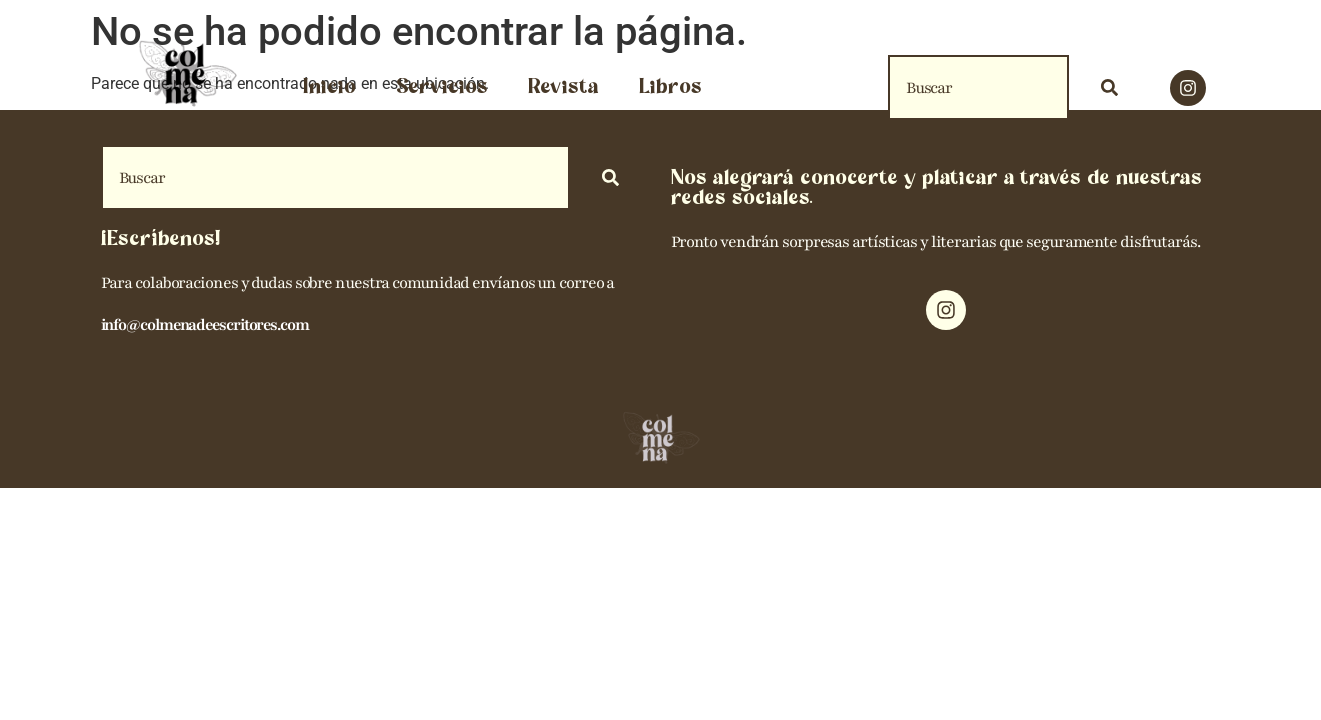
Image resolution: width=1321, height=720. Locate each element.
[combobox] (978, 87)
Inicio (329, 87)
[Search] (1113, 87)
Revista (563, 87)
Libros (670, 87)
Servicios (442, 87)
